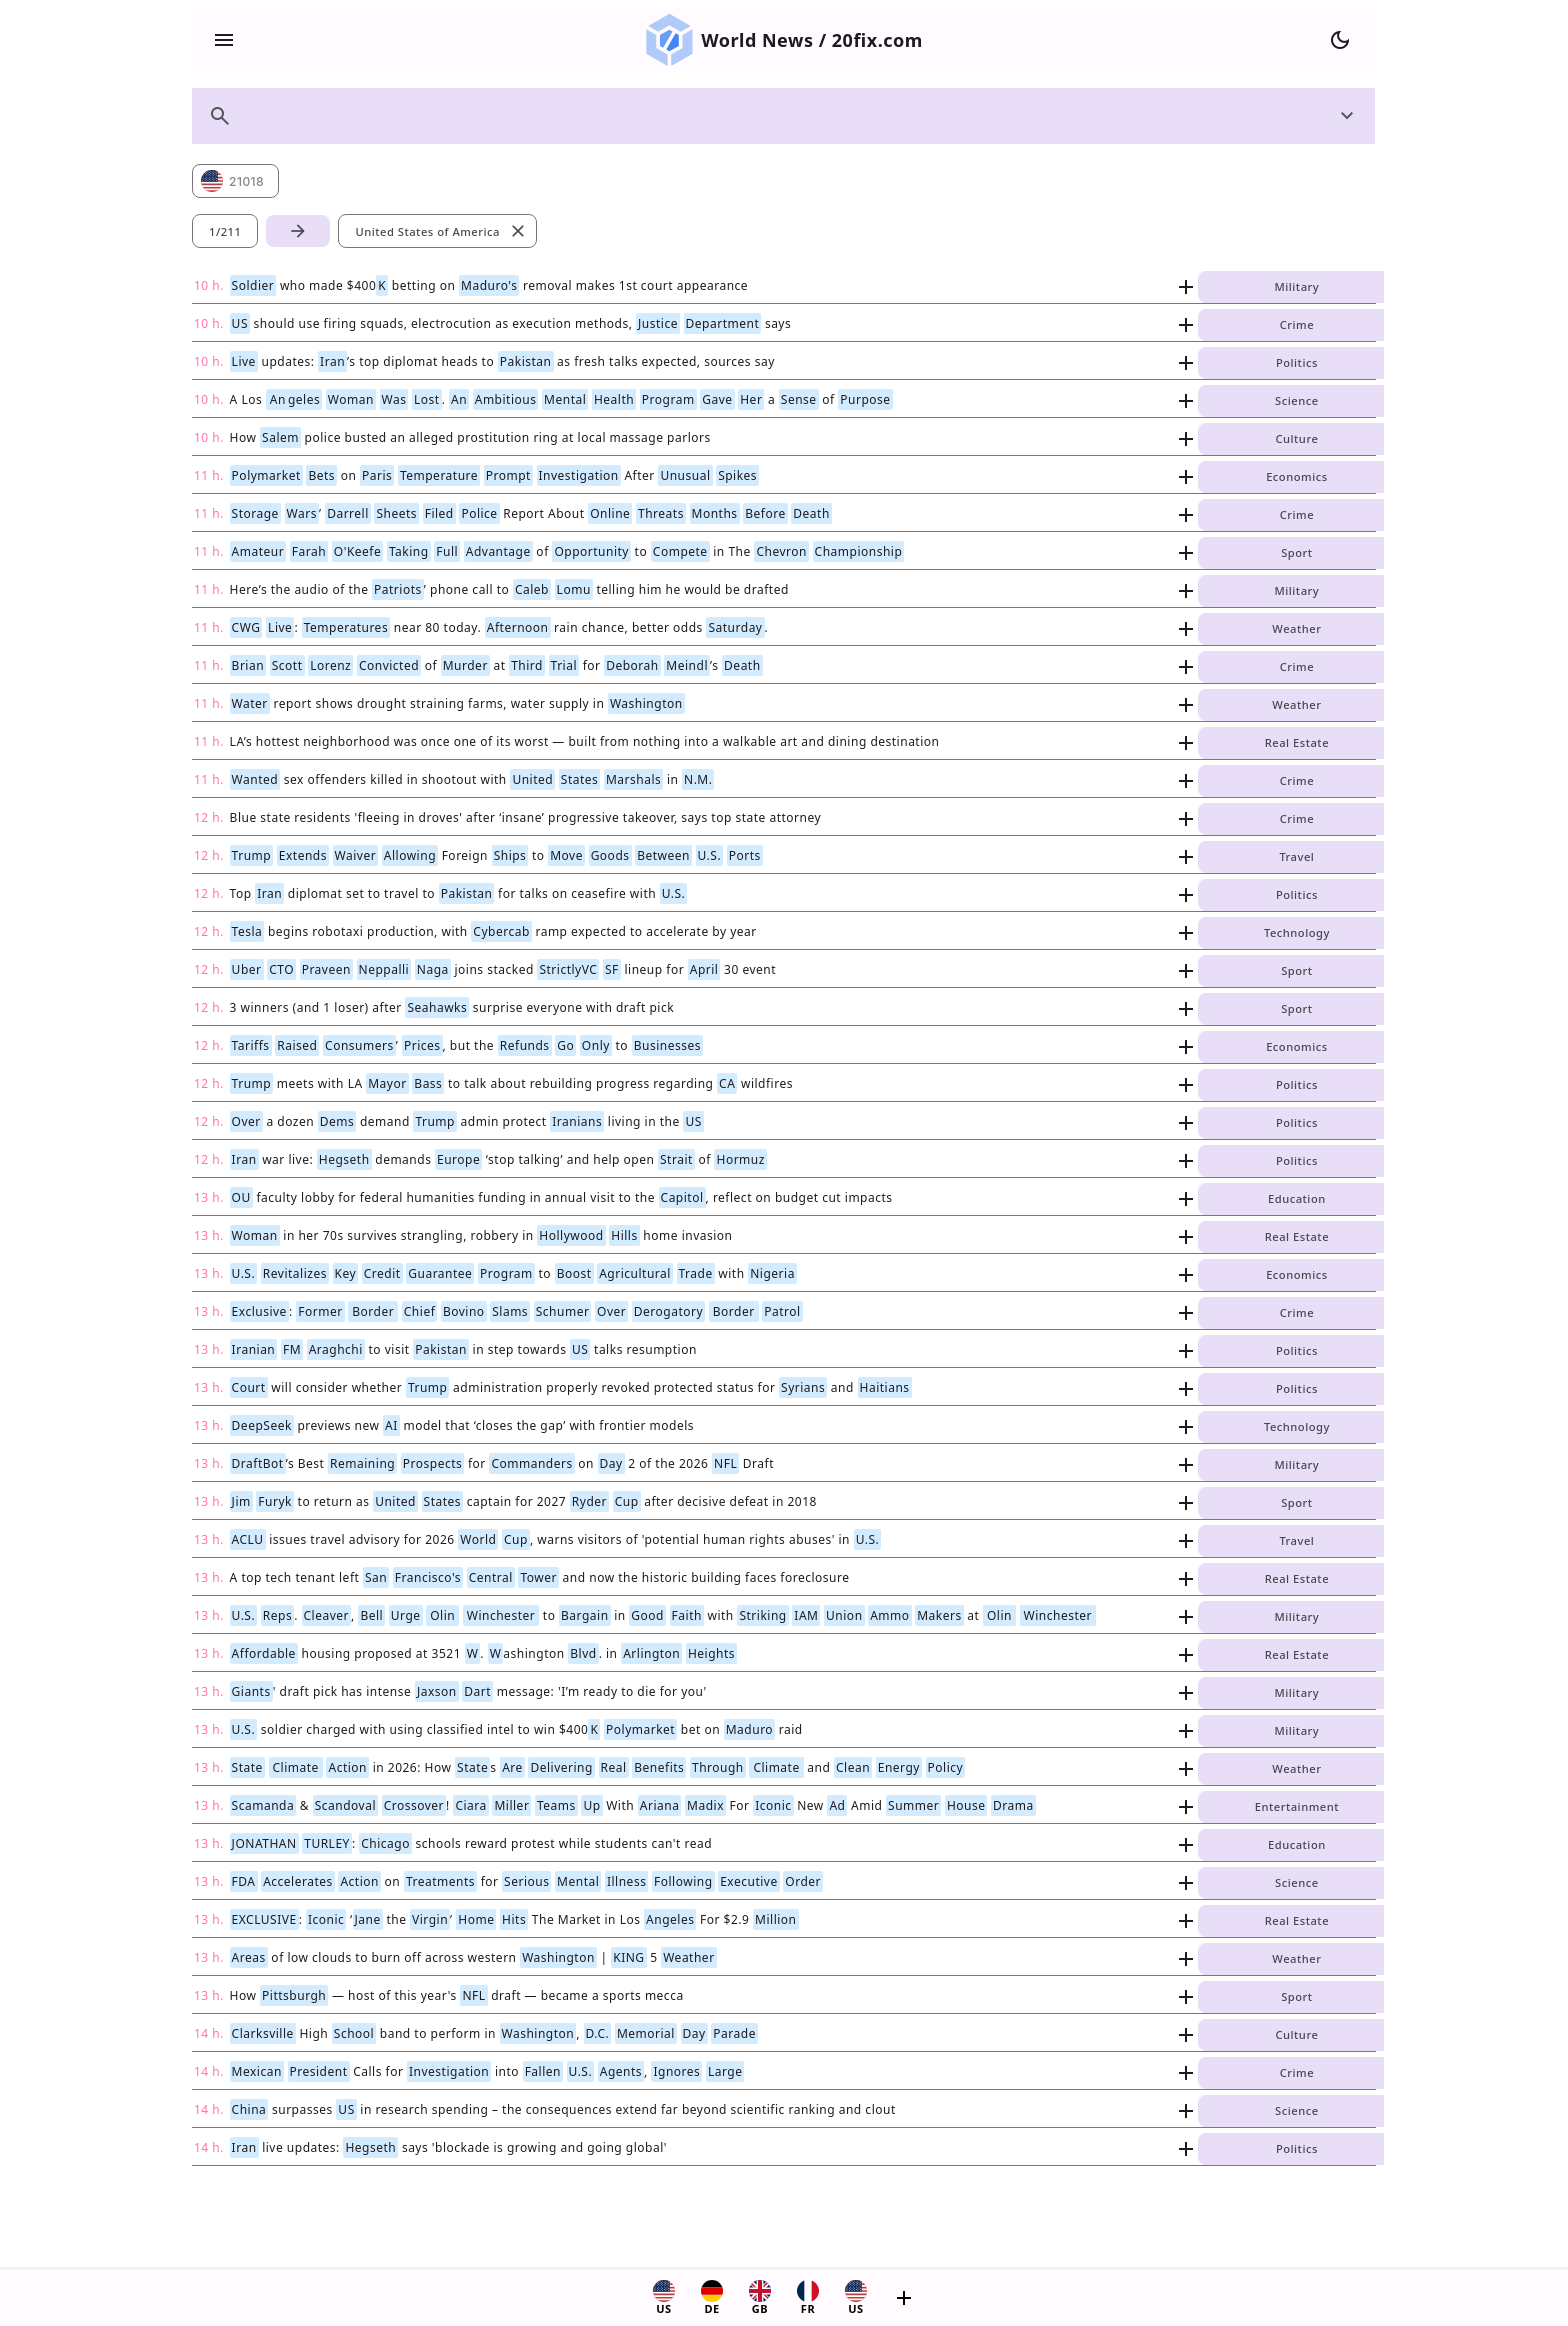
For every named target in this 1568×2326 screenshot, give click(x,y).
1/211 (225, 231)
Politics (1297, 362)
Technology (1297, 932)
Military (1297, 286)
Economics (1296, 476)
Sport (1296, 552)
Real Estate (1297, 742)
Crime (1297, 324)
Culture (1296, 438)
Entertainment (1297, 1806)
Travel (1296, 856)
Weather (1296, 628)
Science (1297, 400)
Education (1297, 1198)
